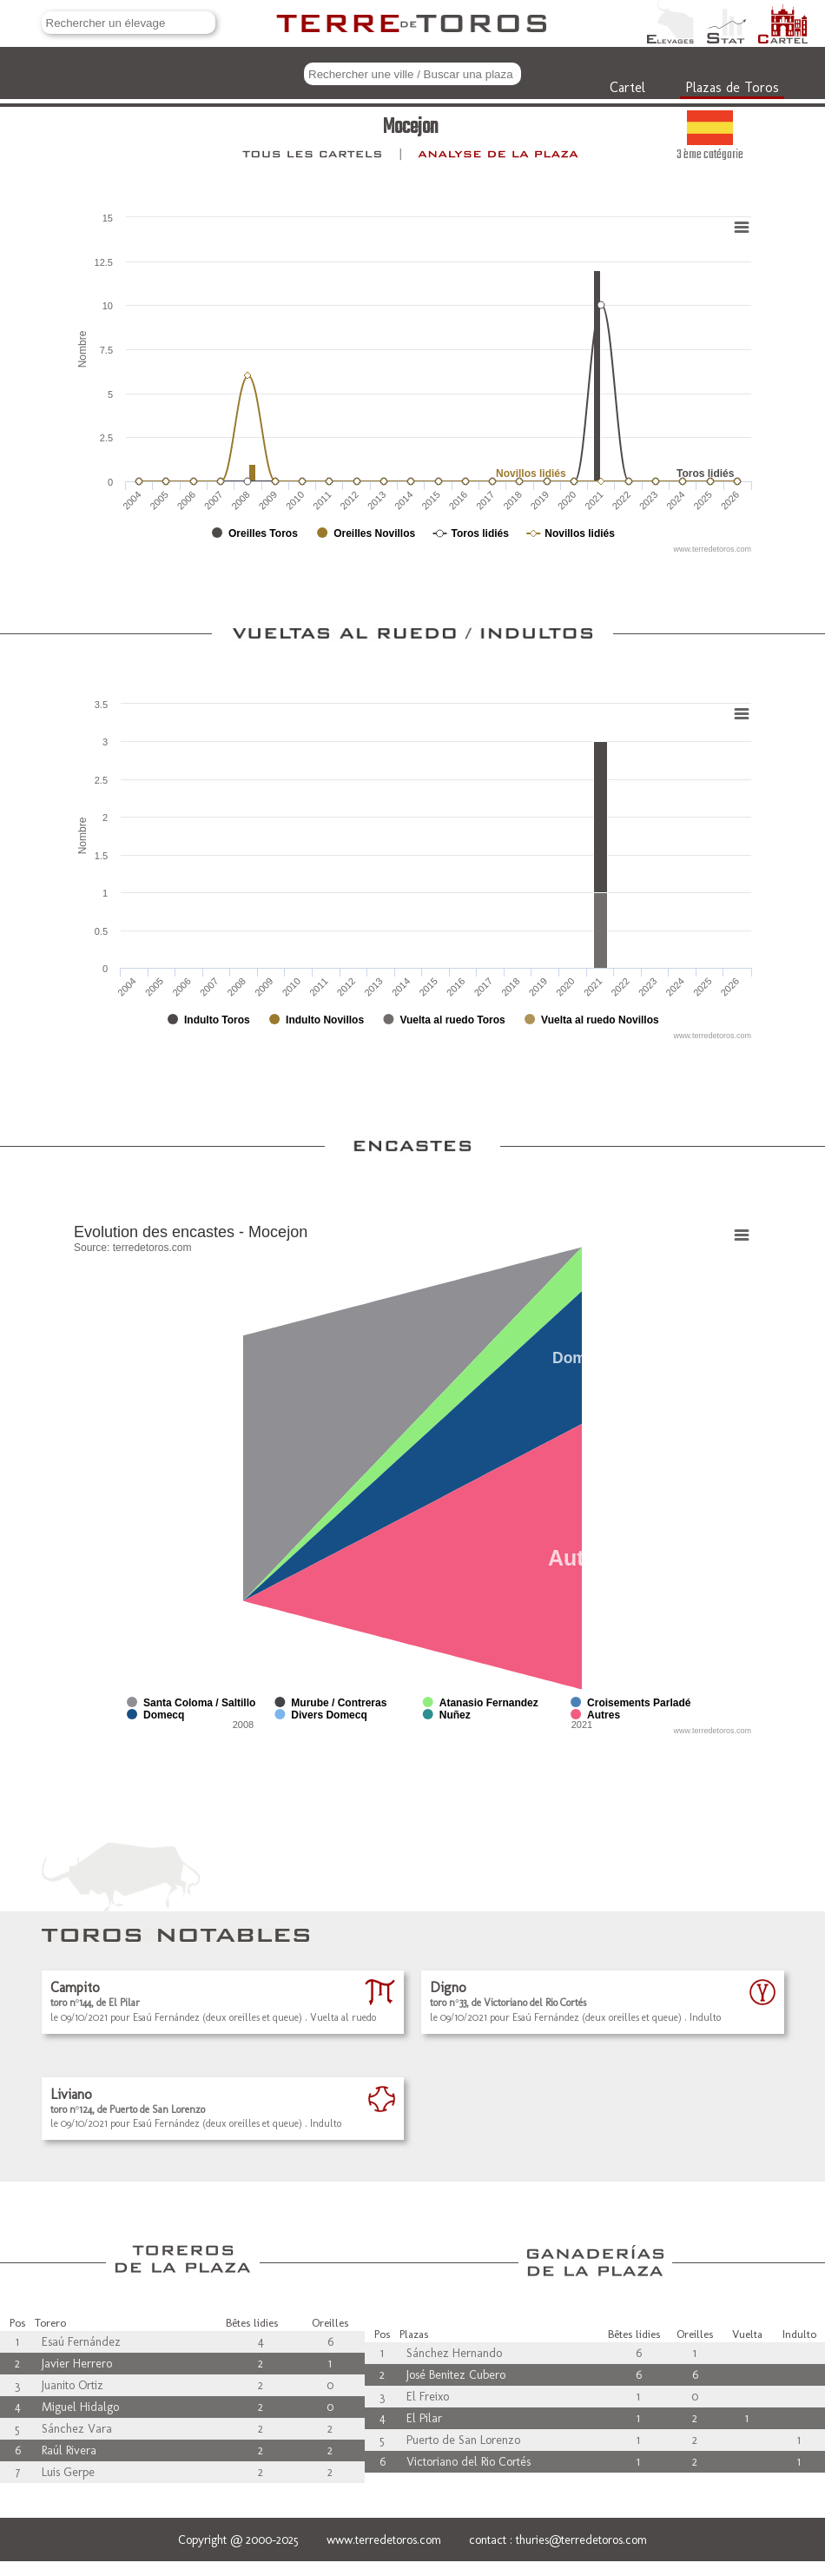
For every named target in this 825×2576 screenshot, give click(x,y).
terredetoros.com (152, 1248)
